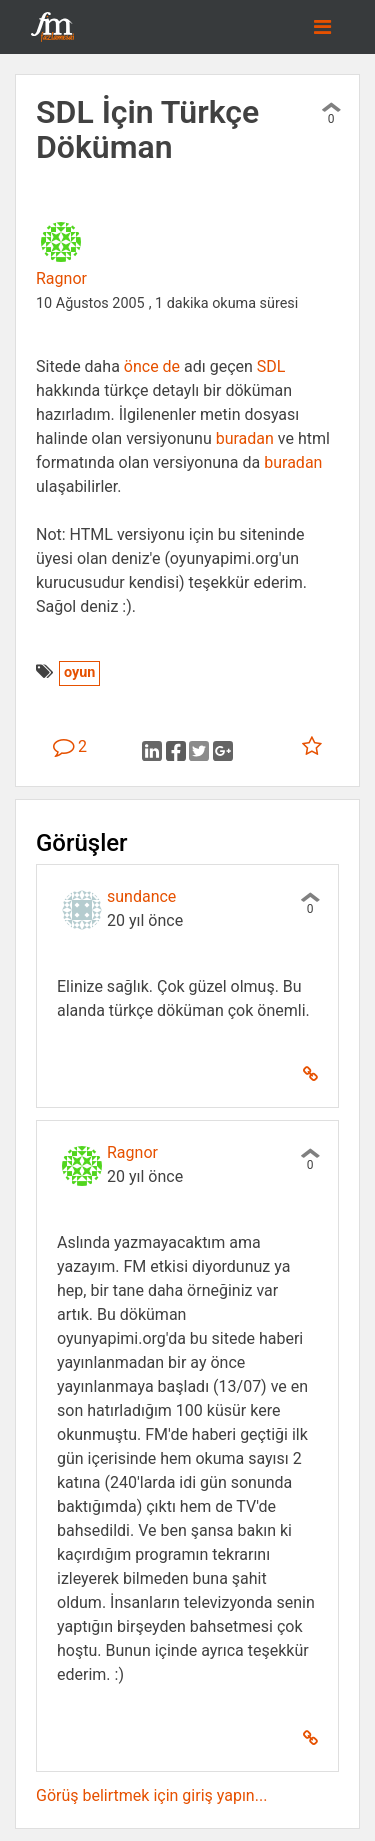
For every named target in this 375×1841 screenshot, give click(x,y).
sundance (141, 896)
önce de (154, 366)
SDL (271, 366)
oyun (79, 672)
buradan (245, 438)
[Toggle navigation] (322, 27)
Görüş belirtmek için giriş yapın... (151, 1795)
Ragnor (61, 278)
